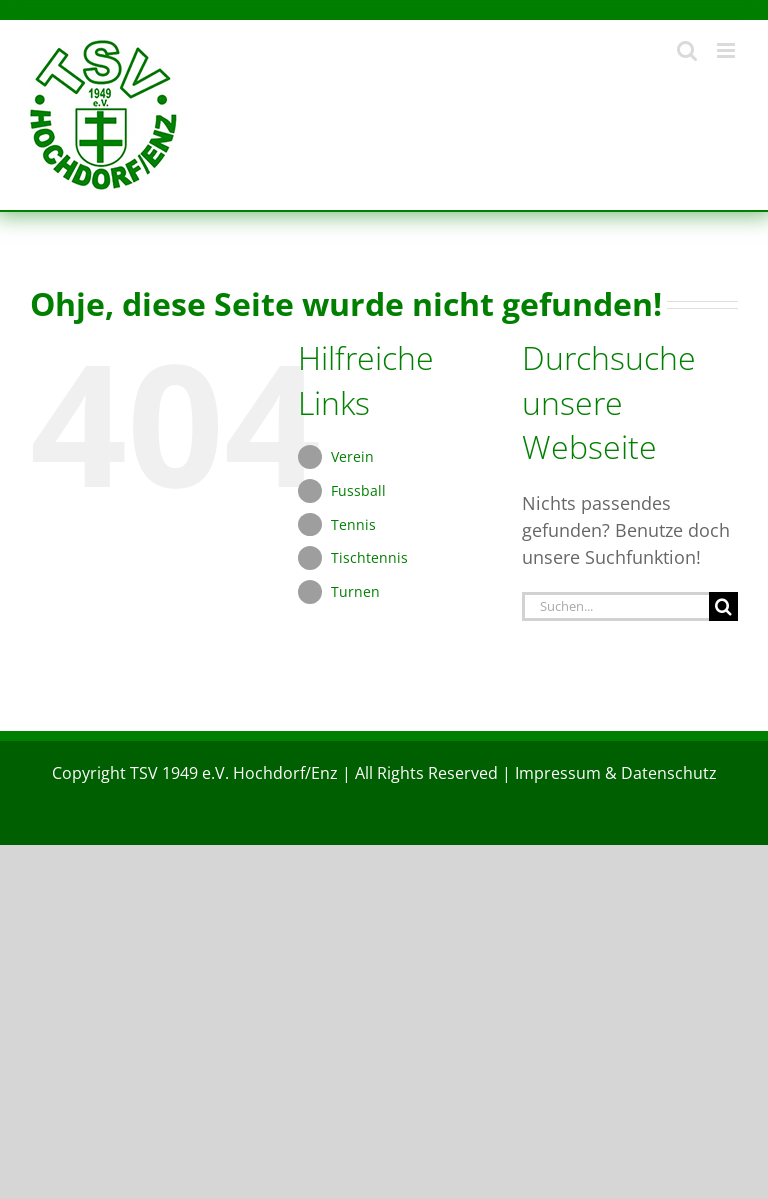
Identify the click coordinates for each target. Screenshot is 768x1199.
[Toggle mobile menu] (727, 50)
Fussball (358, 490)
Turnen (355, 591)
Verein (352, 456)
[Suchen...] (615, 606)
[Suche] (723, 606)
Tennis (353, 524)
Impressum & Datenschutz (616, 773)
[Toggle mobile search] (687, 50)
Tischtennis (369, 557)
